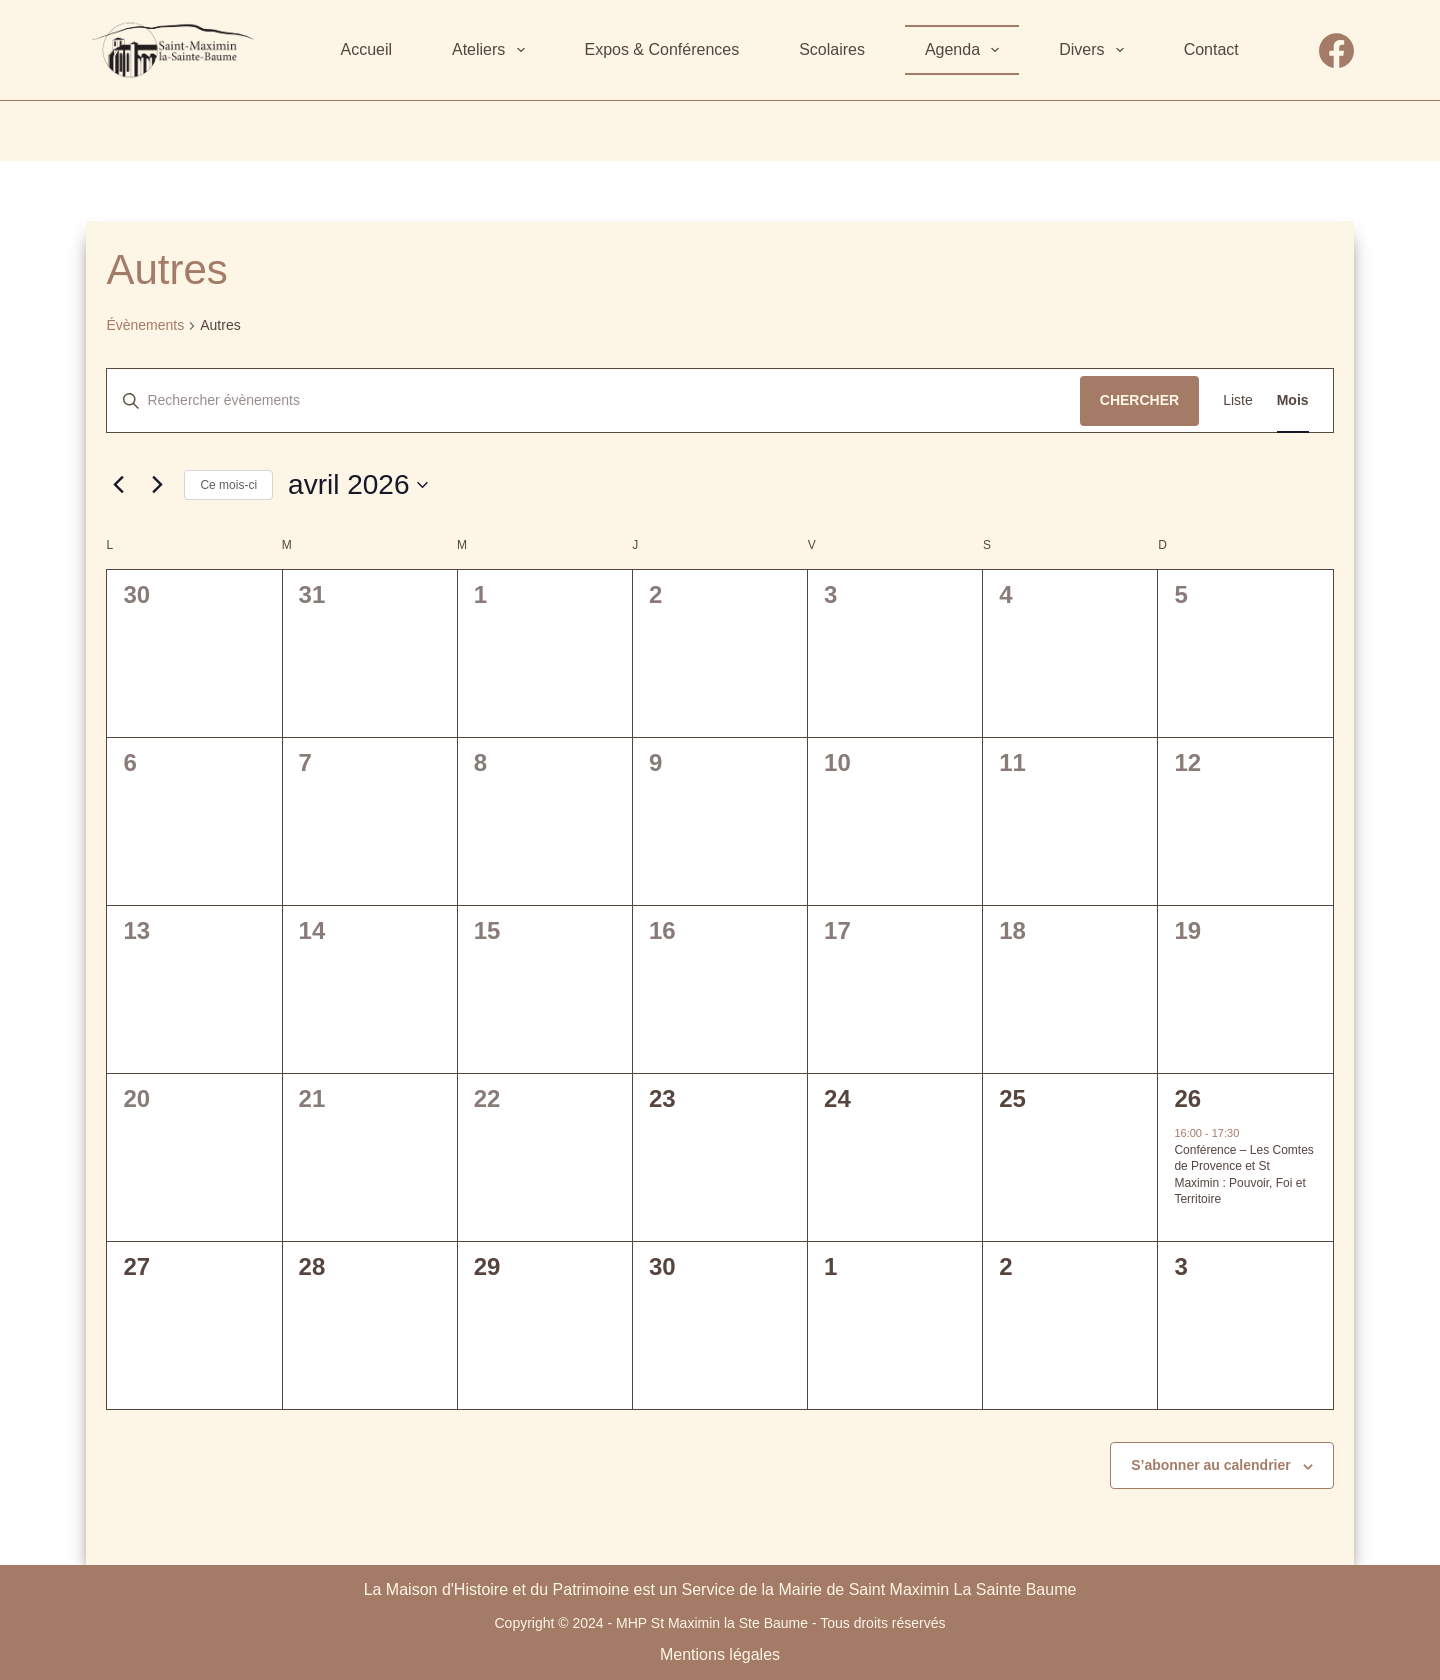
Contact (1211, 49)
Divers (1095, 50)
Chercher (1139, 400)
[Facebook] (1336, 50)
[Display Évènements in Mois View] (1293, 400)
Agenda (966, 50)
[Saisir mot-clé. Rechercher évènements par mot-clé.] (593, 400)
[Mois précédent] (118, 485)
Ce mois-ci (228, 485)
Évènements (145, 325)
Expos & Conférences (661, 49)
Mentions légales (720, 1654)
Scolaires (832, 49)
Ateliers (492, 50)
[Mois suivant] (157, 485)
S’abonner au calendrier (1211, 1465)
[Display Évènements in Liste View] (1238, 400)
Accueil (366, 49)
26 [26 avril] (1187, 1098)
